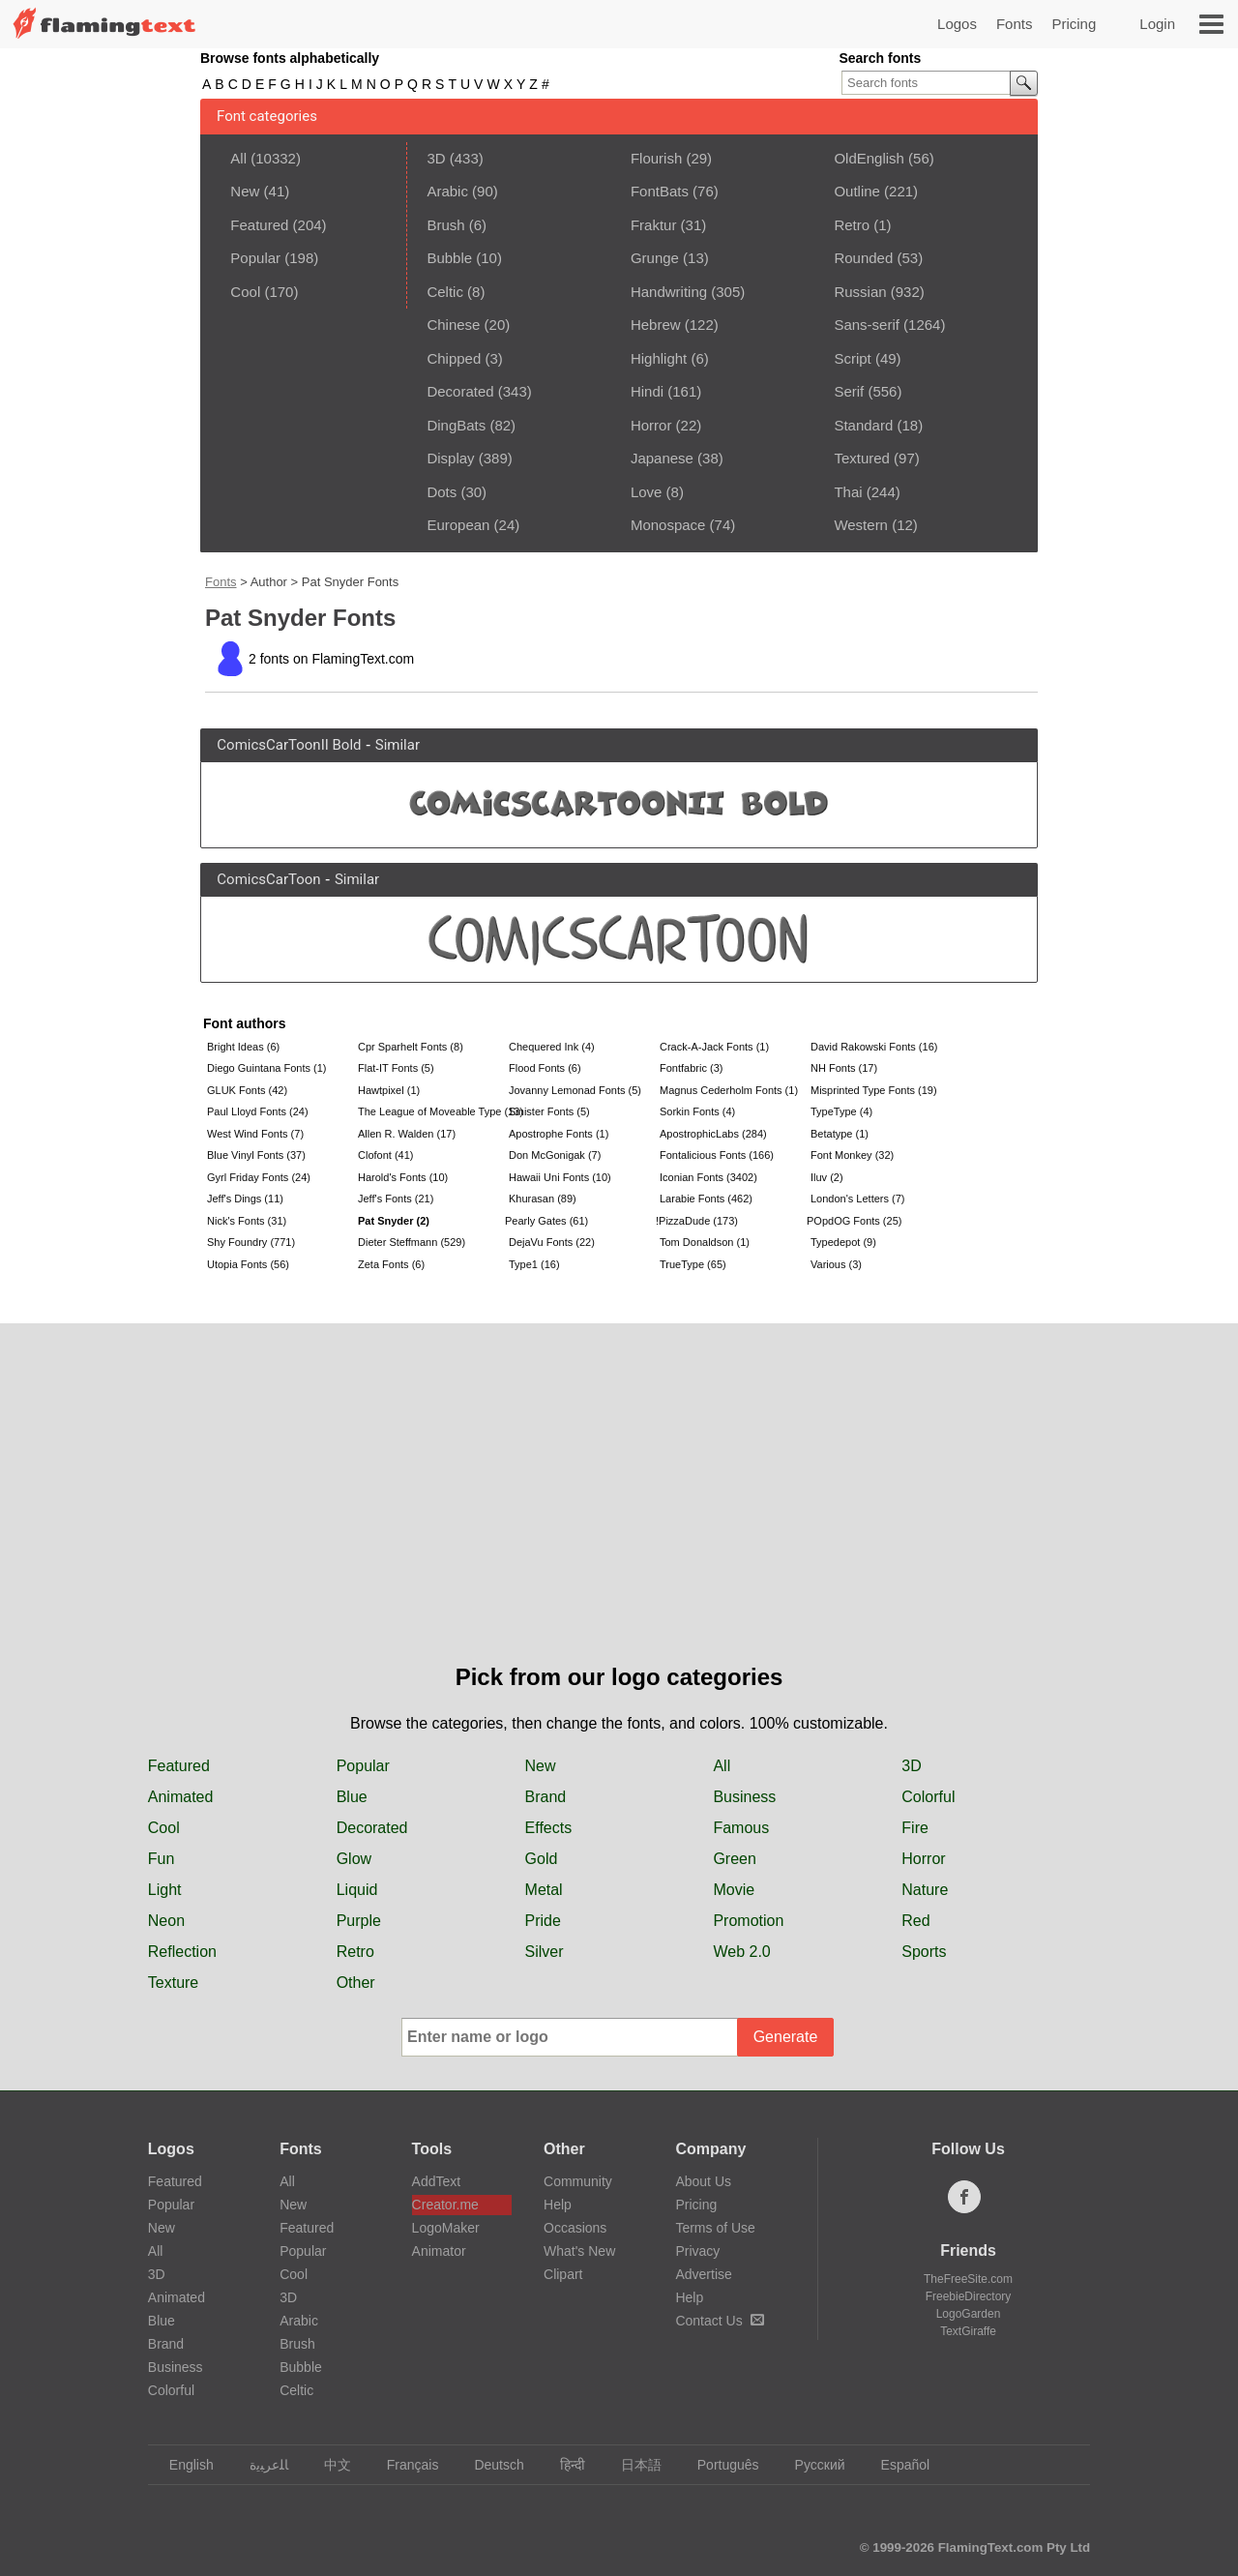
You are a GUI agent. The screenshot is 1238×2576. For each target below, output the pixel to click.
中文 (328, 2464)
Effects (549, 1828)
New (244, 191)
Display (450, 458)
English (182, 2464)
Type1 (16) (534, 1264)
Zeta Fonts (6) (391, 1264)
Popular (255, 258)
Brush (445, 225)
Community (578, 2181)
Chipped (454, 358)
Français (403, 2464)
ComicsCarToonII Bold (289, 745)
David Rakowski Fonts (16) (874, 1046)
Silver (544, 1951)
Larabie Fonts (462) (706, 1198)
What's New (579, 2251)
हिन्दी (563, 2464)
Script (852, 358)
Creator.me (445, 2204)
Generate (785, 2036)
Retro (852, 225)
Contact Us (719, 2320)
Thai (848, 492)
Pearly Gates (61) (546, 1221)
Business (744, 1797)
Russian (860, 291)
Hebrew (656, 324)
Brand (546, 1797)
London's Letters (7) (858, 1198)
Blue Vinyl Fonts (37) (256, 1155)
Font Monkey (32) (852, 1155)
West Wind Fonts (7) (255, 1134)
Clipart (563, 2274)
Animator (439, 2251)
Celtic (445, 291)
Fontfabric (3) (691, 1068)
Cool (245, 291)
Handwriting (669, 291)
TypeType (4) (841, 1111)
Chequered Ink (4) (552, 1046)
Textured (862, 458)
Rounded (863, 258)
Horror (651, 425)
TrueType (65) (693, 1264)
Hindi (647, 391)
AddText (436, 2181)
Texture (173, 1982)
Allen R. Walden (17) (407, 1134)
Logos (957, 23)
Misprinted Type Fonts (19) (874, 1090)
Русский (811, 2464)
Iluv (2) (827, 1177)
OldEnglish (869, 158)
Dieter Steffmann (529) (411, 1242)
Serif (849, 391)
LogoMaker (446, 2227)
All (238, 158)
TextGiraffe (968, 2331)
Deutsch (489, 2464)
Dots (442, 492)
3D (436, 158)
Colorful (928, 1797)
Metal (544, 1889)
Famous (741, 1828)
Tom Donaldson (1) (705, 1242)
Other (356, 1982)
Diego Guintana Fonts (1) (267, 1068)
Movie (733, 1889)
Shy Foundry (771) (251, 1242)
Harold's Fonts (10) (403, 1177)
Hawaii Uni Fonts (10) (560, 1177)
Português (719, 2464)
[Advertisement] (619, 1514)
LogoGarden (968, 2314)
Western (861, 525)
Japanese (662, 458)
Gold (541, 1859)
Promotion (748, 1920)
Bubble (449, 258)
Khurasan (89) (542, 1198)
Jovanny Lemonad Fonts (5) (575, 1090)
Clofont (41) (385, 1155)
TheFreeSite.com (968, 2279)
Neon (166, 1920)
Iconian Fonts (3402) (708, 1177)
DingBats (456, 425)
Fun (161, 1859)
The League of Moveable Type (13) (431, 1111)
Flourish (656, 158)
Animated (181, 1797)
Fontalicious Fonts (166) (717, 1155)
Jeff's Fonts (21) (395, 1198)
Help (558, 2204)
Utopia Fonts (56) (248, 1264)
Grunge (655, 258)
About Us (703, 2181)
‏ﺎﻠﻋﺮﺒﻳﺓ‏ (259, 2464)
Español (896, 2464)
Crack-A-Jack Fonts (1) (714, 1046)
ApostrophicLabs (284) (713, 1134)
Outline (857, 191)
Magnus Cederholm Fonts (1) (729, 1090)
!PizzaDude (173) (697, 1221)
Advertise (703, 2274)
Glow (354, 1859)
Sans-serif (866, 324)
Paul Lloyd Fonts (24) (258, 1111)
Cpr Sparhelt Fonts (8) (410, 1046)
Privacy (697, 2251)
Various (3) (836, 1264)
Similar (397, 745)
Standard (863, 425)
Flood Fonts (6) (545, 1068)
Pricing (1073, 23)
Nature (924, 1889)
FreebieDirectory (969, 2296)
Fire (914, 1828)
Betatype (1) (840, 1134)
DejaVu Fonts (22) (552, 1242)
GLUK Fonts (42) (247, 1090)
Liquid (357, 1889)
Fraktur (654, 225)
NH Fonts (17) (844, 1068)
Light (165, 1889)
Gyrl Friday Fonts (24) (258, 1177)
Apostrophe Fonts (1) (558, 1134)
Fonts (1014, 23)
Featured (259, 225)
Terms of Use (714, 2227)
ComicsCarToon (268, 879)
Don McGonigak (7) (555, 1155)
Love (647, 492)
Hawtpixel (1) (389, 1090)
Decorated (460, 391)
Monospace (668, 525)
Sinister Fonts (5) (549, 1111)
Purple (359, 1920)
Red (915, 1920)
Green (734, 1859)
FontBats (660, 191)
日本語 (632, 2464)
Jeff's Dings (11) (245, 1198)
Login (1157, 23)
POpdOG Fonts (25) (854, 1221)
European (458, 525)
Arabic (447, 191)
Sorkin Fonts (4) (697, 1111)
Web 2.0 (741, 1951)
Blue (352, 1797)
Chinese (453, 324)
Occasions (575, 2227)
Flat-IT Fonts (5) (396, 1068)
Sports (923, 1951)
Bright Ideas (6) (243, 1046)
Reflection (182, 1951)
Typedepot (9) (843, 1242)
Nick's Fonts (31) (246, 1221)
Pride (543, 1920)
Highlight (659, 358)
